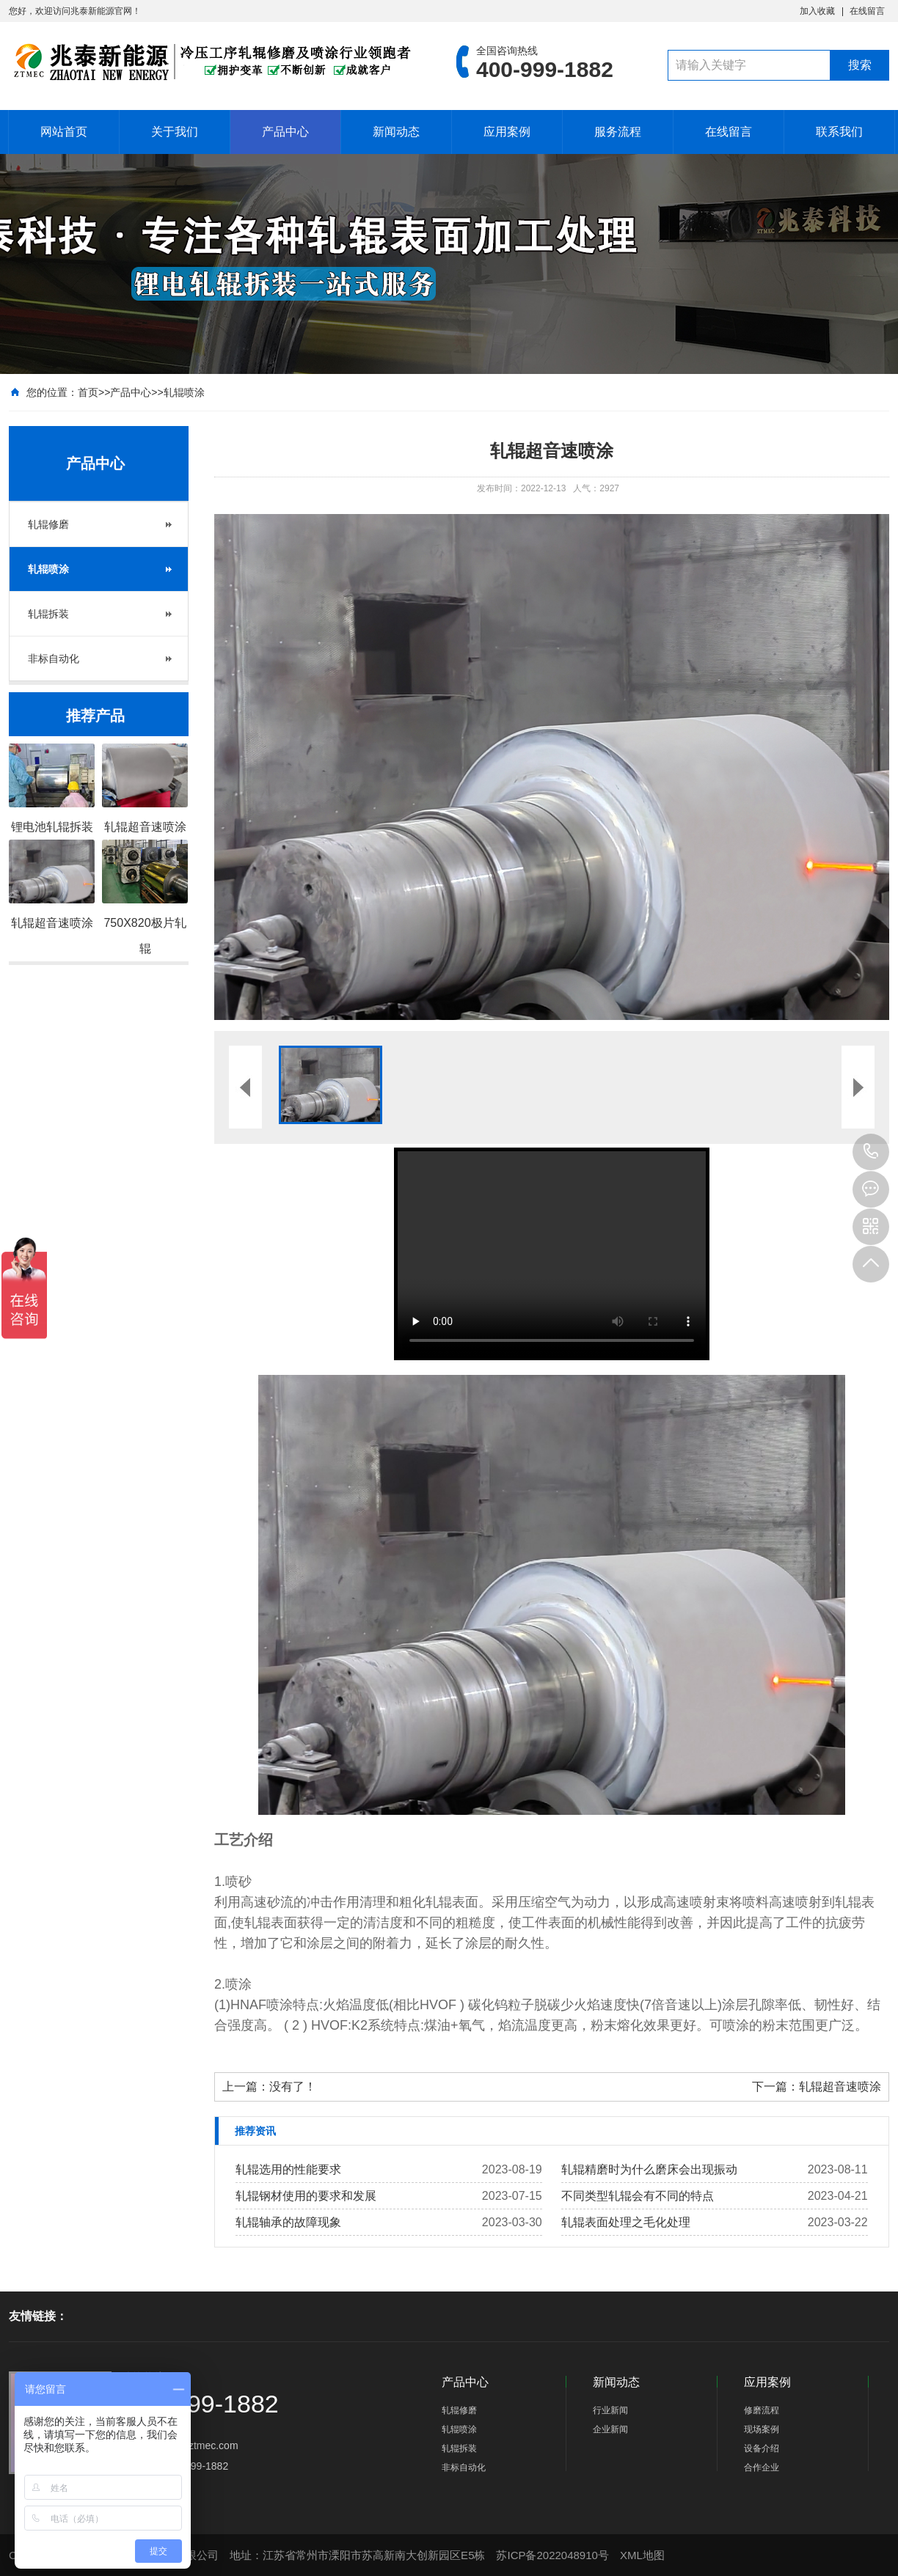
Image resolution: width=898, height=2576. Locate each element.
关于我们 (174, 131)
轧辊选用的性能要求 (288, 2169)
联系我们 (839, 131)
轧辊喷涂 (184, 392)
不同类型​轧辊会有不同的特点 (637, 2196)
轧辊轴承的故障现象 (288, 2222)
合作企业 (761, 2467)
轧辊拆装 (48, 614)
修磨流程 (761, 2410)
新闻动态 (396, 131)
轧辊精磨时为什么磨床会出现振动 (649, 2169)
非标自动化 (53, 658)
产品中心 (285, 131)
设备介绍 (761, 2448)
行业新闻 (610, 2410)
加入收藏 (817, 11)
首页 (88, 392)
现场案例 (761, 2429)
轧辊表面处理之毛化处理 (625, 2222)
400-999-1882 (871, 1152)
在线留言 (867, 11)
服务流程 (617, 131)
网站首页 (63, 131)
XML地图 (642, 2555)
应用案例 (506, 131)
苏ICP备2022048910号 (552, 2555)
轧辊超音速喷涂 (840, 2086)
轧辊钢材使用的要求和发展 (306, 2196)
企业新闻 (610, 2429)
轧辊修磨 (48, 524)
